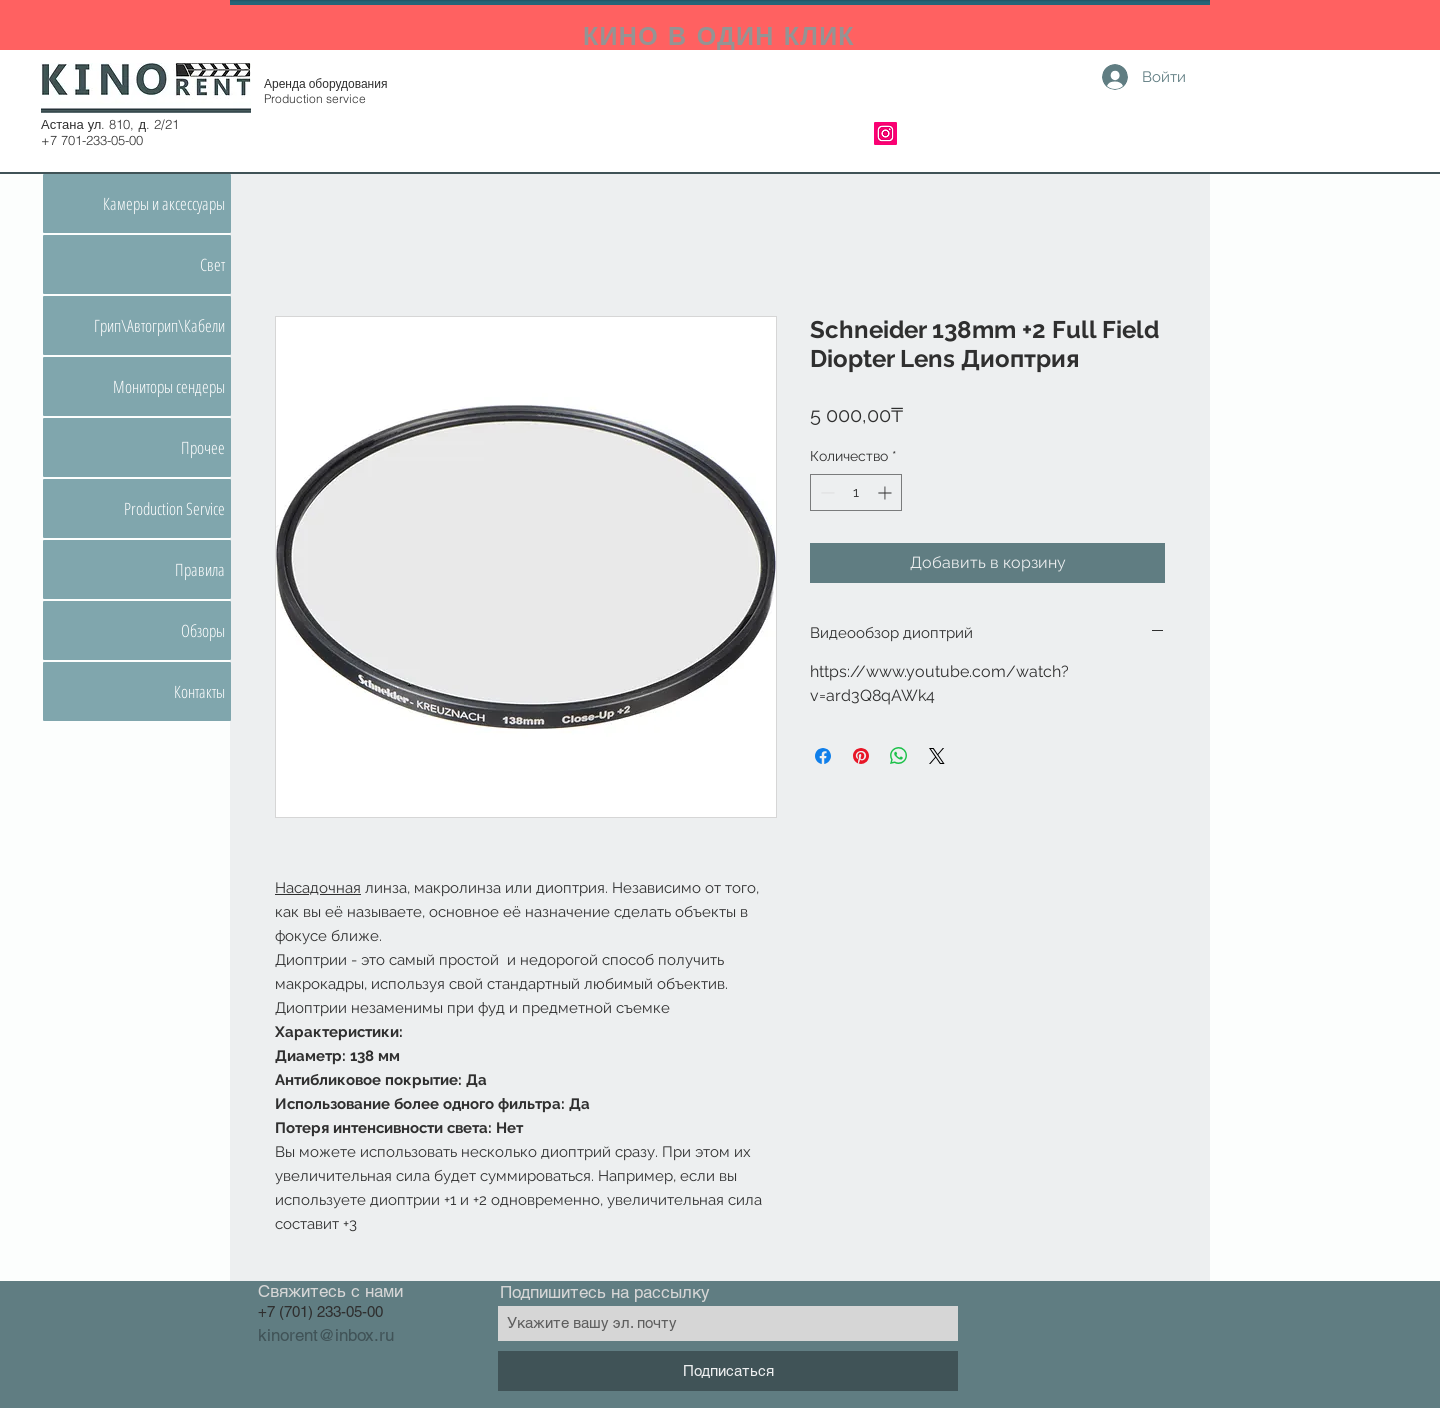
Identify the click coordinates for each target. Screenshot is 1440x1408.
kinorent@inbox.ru (326, 1335)
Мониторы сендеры (169, 386)
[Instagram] (885, 133)
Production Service (174, 508)
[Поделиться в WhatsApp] (899, 756)
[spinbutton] (856, 492)
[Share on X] (937, 756)
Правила (200, 569)
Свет (212, 264)
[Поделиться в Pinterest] (861, 756)
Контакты (199, 691)
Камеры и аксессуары (164, 203)
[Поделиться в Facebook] (823, 756)
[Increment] (886, 492)
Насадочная (318, 888)
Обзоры (203, 630)
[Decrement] (825, 492)
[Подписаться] (728, 1371)
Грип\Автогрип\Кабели (159, 325)
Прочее (203, 447)
